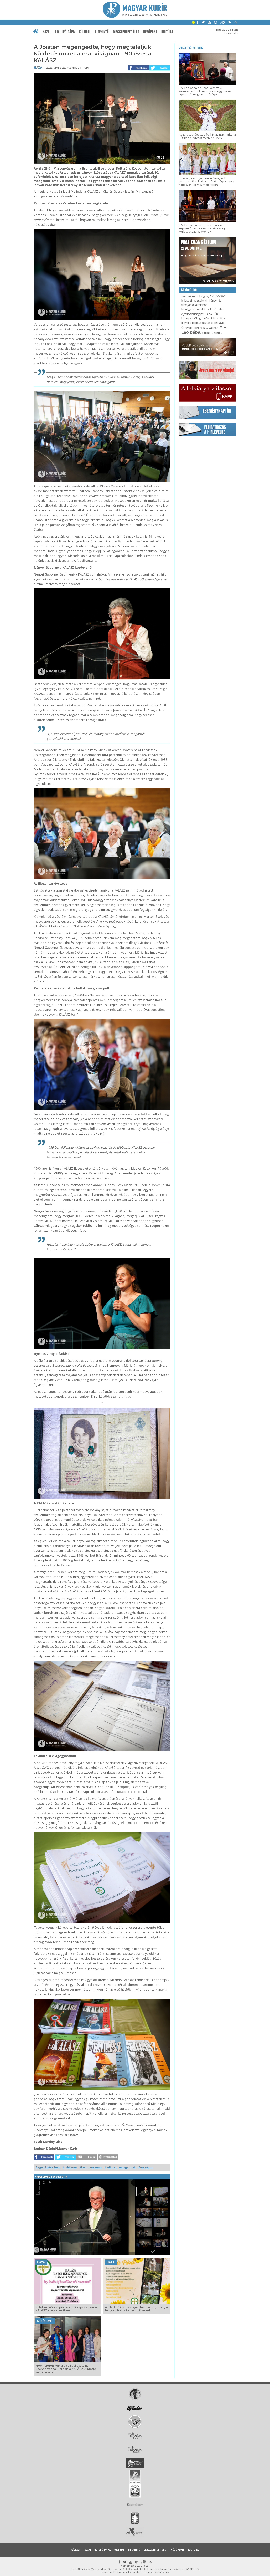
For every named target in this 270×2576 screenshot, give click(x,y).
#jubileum (69, 2167)
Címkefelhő (189, 290)
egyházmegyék (193, 314)
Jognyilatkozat (136, 2571)
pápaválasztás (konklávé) (208, 323)
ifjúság (206, 333)
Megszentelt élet (126, 31)
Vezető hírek (191, 47)
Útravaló (187, 328)
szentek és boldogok (194, 296)
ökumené (217, 296)
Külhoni (85, 31)
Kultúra (167, 31)
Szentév (217, 333)
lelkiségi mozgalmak (194, 300)
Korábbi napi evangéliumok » (218, 280)
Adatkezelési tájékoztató (157, 2571)
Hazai (47, 31)
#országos (145, 2167)
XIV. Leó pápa (65, 31)
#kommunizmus (90, 2167)
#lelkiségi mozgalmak (120, 2167)
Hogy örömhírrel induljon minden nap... (202, 247)
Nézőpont (150, 31)
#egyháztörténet (47, 2167)
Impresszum (107, 2571)
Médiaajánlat (121, 2571)
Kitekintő (102, 31)
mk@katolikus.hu (164, 2569)
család (213, 313)
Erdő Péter (217, 309)
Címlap (75, 2550)
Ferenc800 (200, 328)
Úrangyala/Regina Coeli (196, 318)
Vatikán (213, 328)
